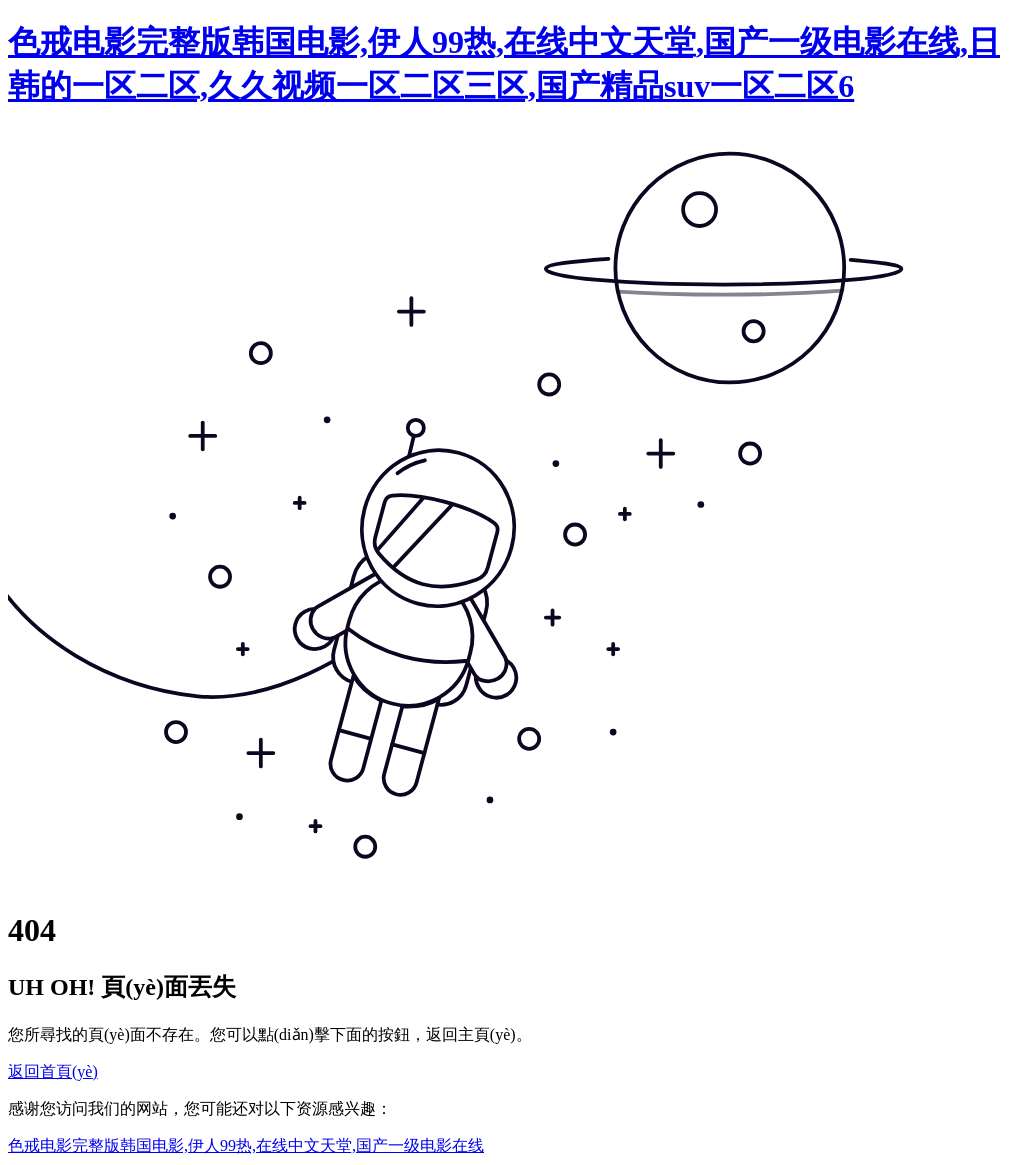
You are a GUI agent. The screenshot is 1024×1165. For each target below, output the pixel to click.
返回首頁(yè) (53, 1071)
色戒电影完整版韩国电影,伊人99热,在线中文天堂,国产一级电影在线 (246, 1145)
